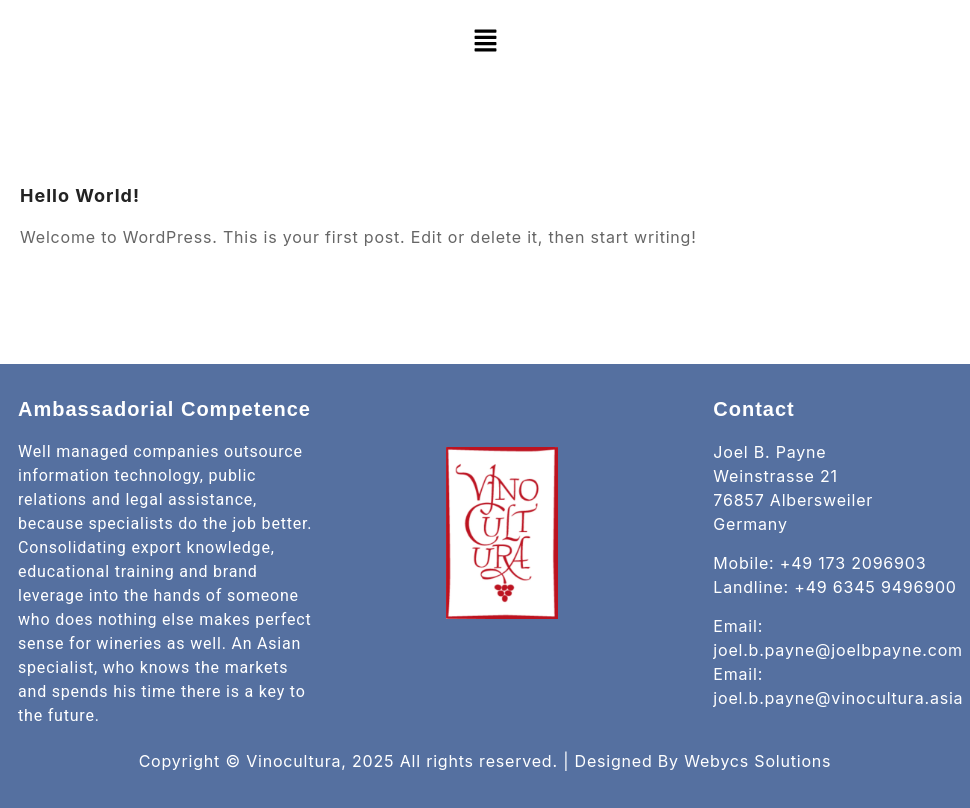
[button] (485, 40)
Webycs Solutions (757, 761)
